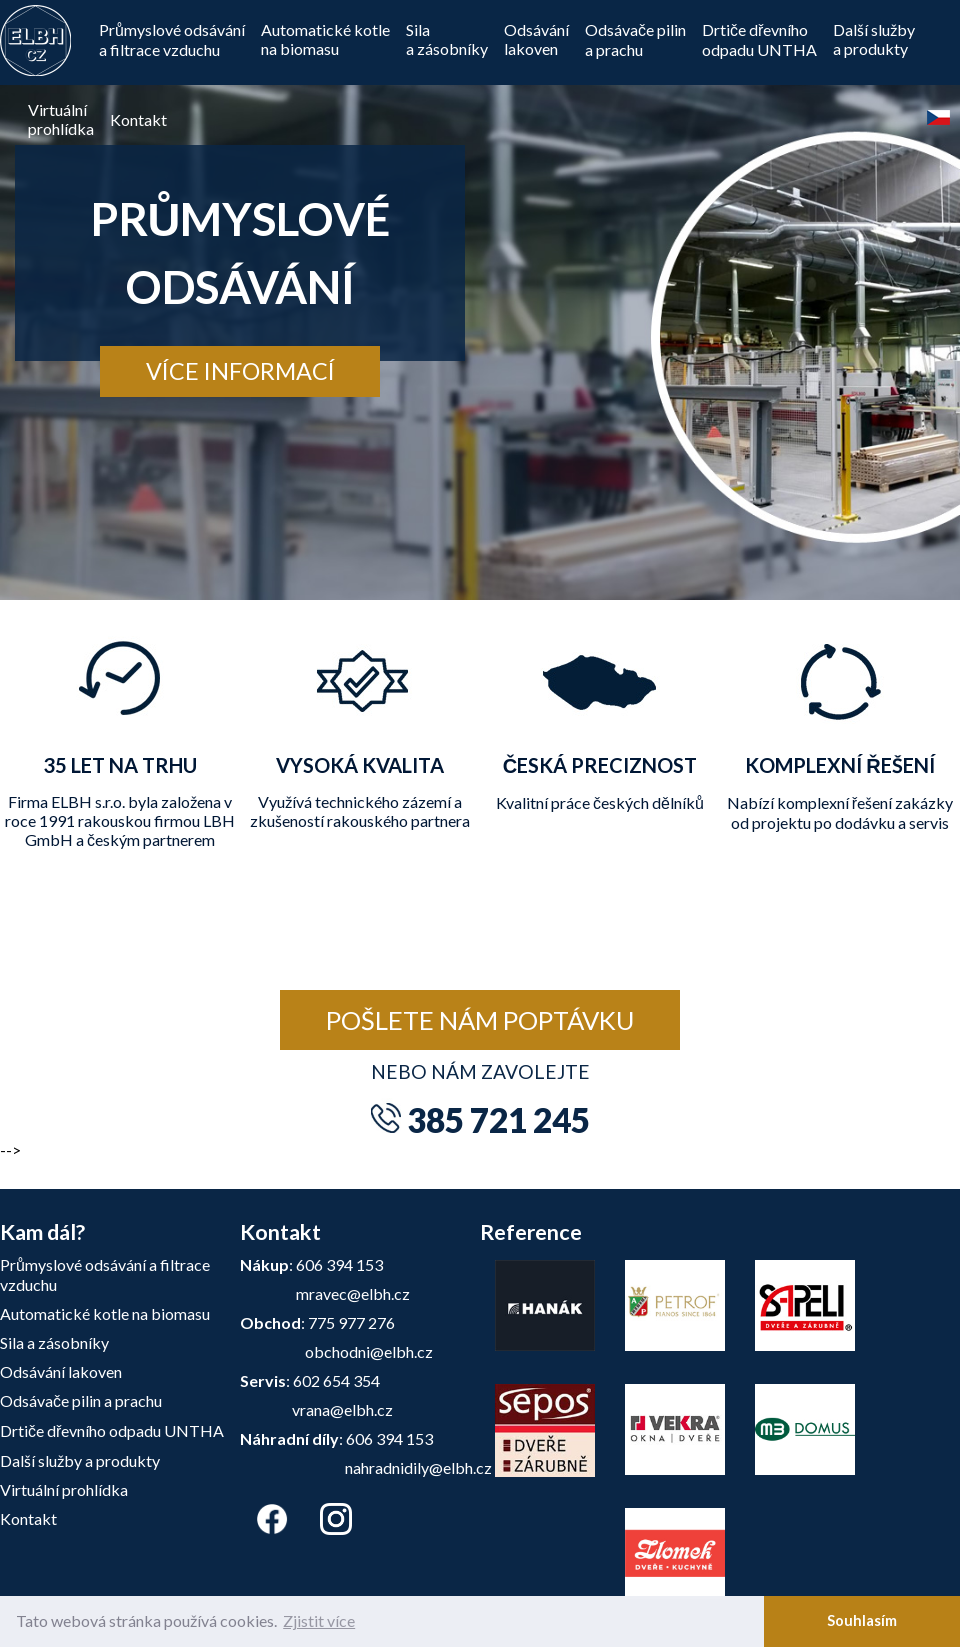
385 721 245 (498, 1120)
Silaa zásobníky (447, 39)
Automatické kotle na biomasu (325, 39)
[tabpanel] (480, 300)
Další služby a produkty (80, 1460)
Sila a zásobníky (54, 1342)
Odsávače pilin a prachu (635, 39)
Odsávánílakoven (536, 39)
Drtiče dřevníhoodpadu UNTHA (759, 39)
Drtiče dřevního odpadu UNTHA (112, 1430)
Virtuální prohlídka (64, 1489)
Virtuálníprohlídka (61, 119)
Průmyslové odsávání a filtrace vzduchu (172, 39)
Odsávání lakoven (61, 1371)
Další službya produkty (874, 39)
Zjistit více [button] (319, 1620)
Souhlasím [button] (862, 1620)
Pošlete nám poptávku (480, 1020)
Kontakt (138, 119)
